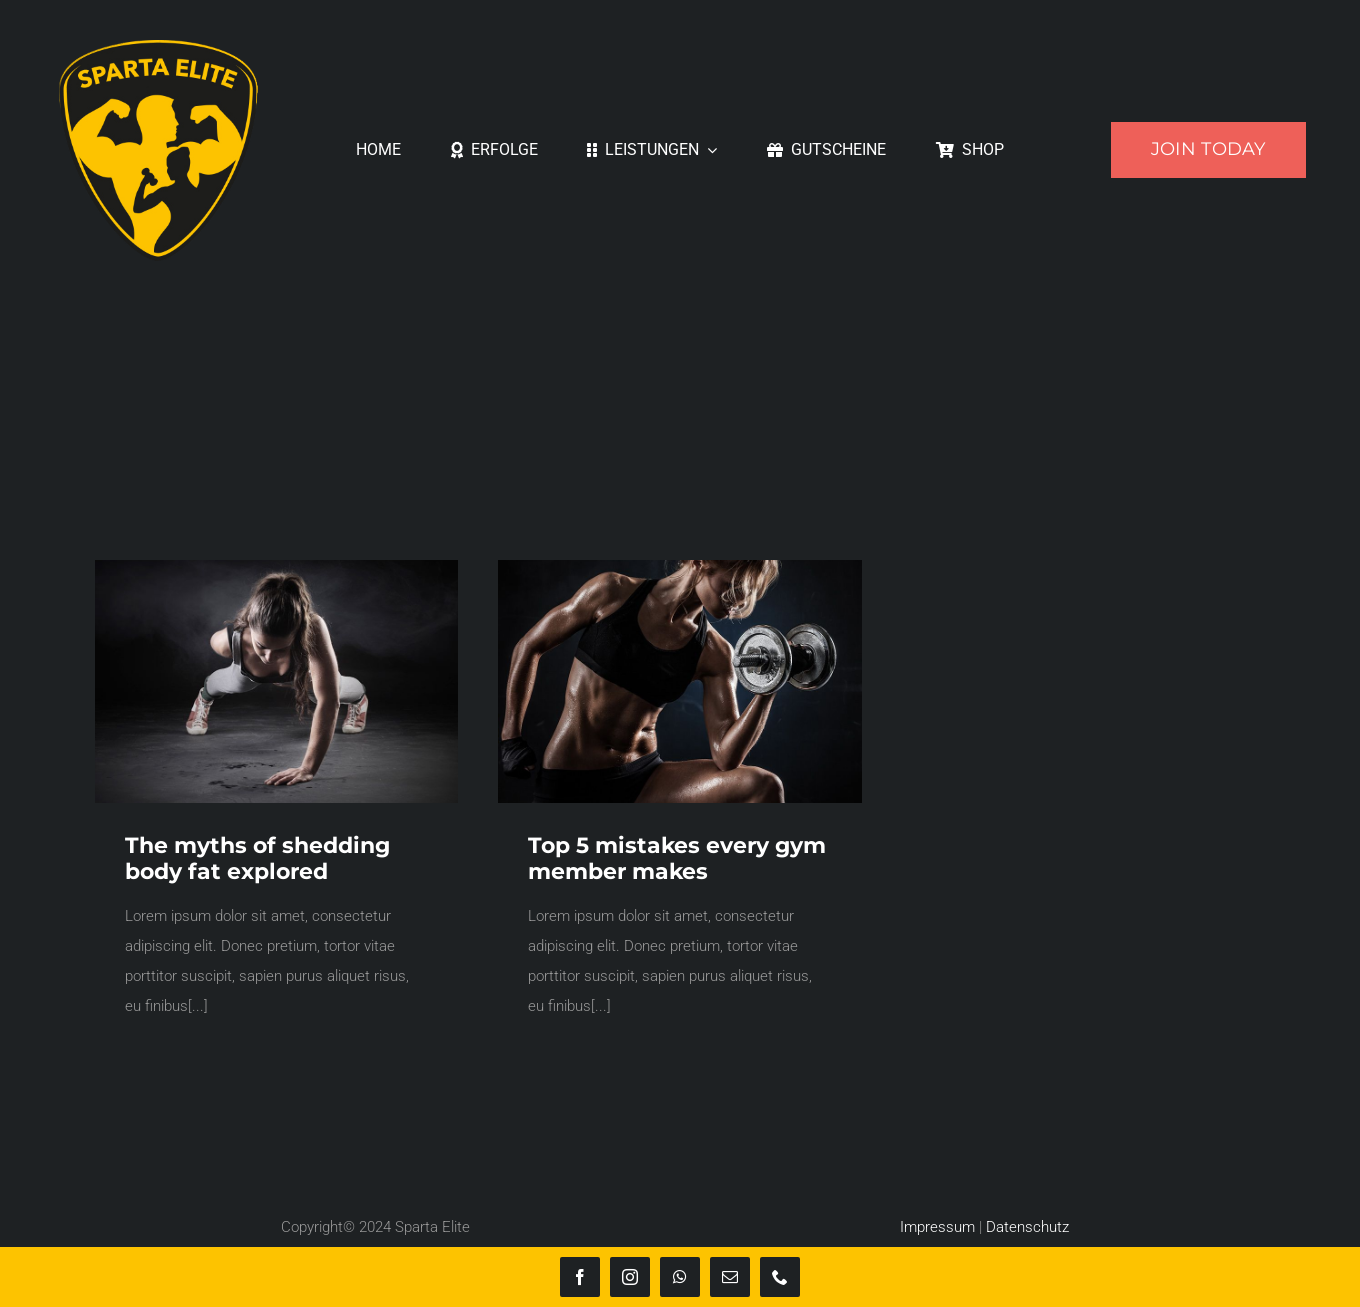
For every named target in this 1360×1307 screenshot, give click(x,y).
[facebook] (580, 1277)
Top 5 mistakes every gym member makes (677, 858)
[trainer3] (679, 567)
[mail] (730, 1277)
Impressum (937, 1227)
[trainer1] (276, 567)
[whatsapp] (680, 1277)
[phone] (780, 1277)
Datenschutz (1027, 1227)
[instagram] (630, 1277)
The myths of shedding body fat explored (257, 858)
